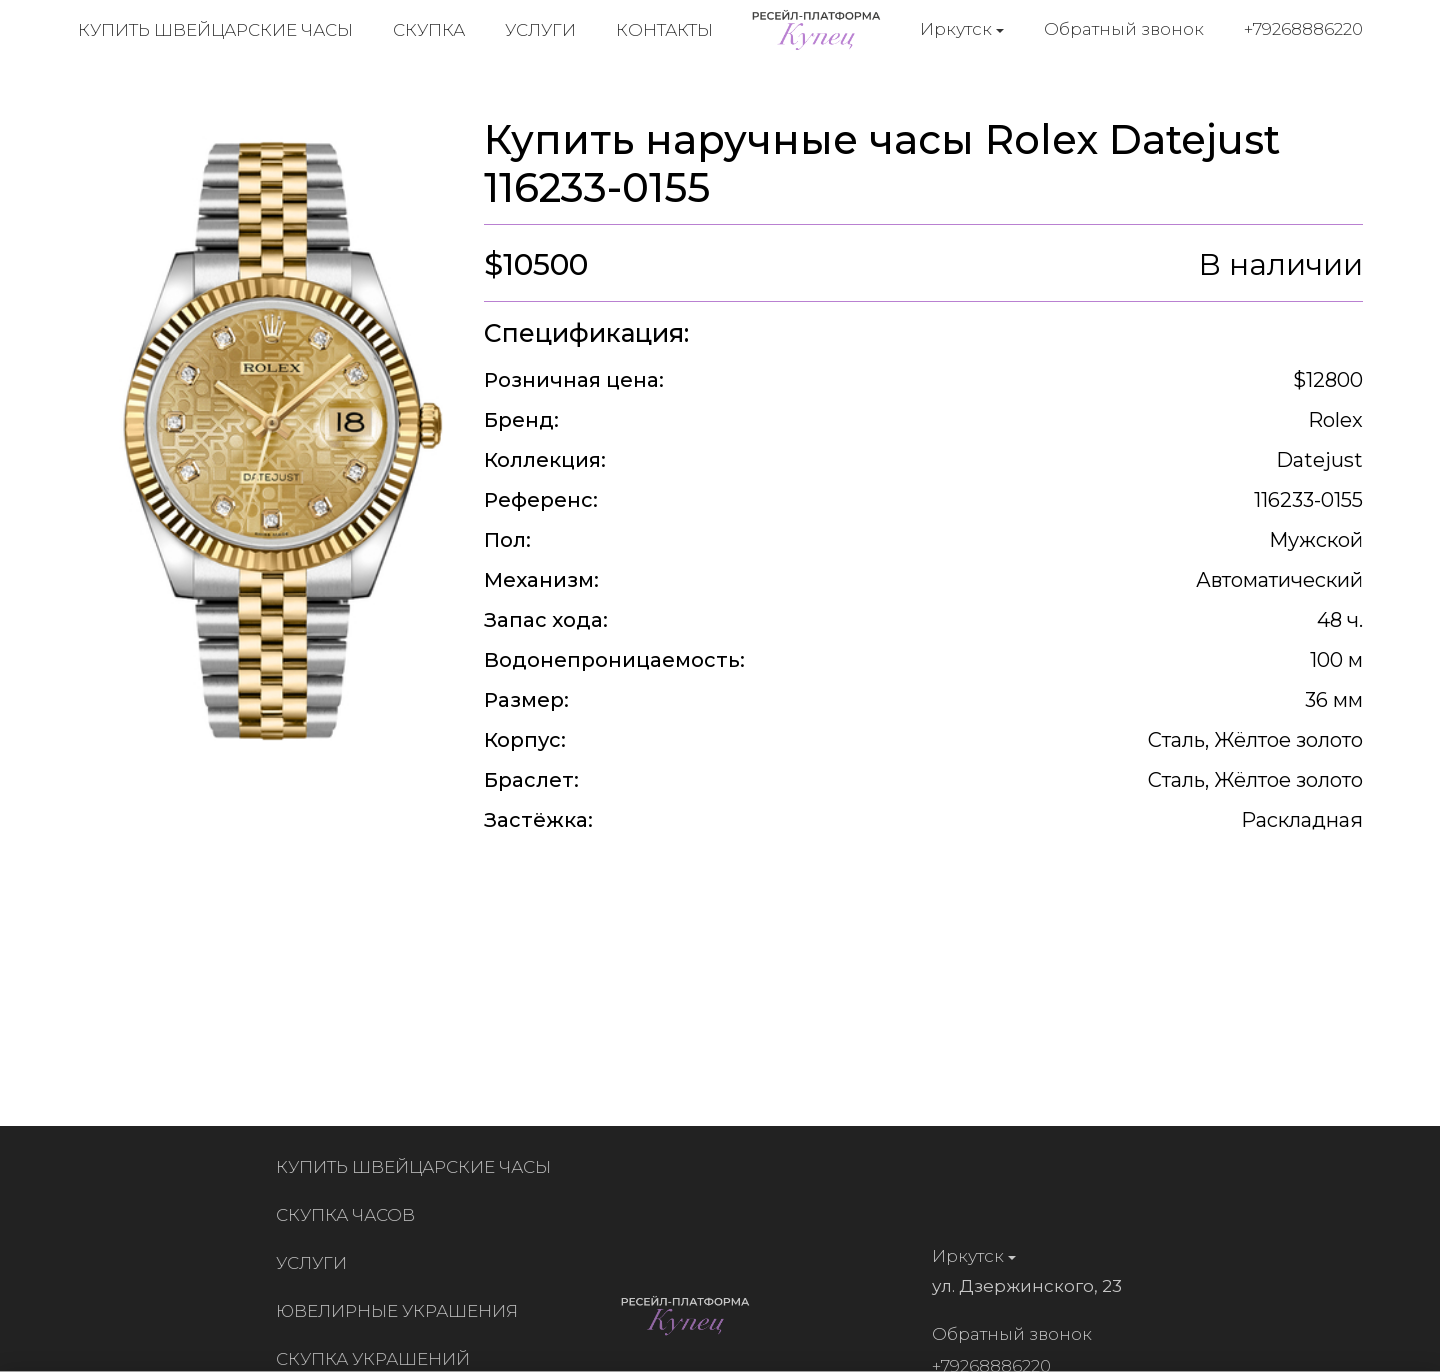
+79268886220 (1303, 29)
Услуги (540, 30)
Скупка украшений (378, 1359)
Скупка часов (350, 1215)
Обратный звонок (1124, 29)
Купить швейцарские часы (215, 30)
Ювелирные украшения (402, 1311)
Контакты (664, 30)
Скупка (429, 30)
